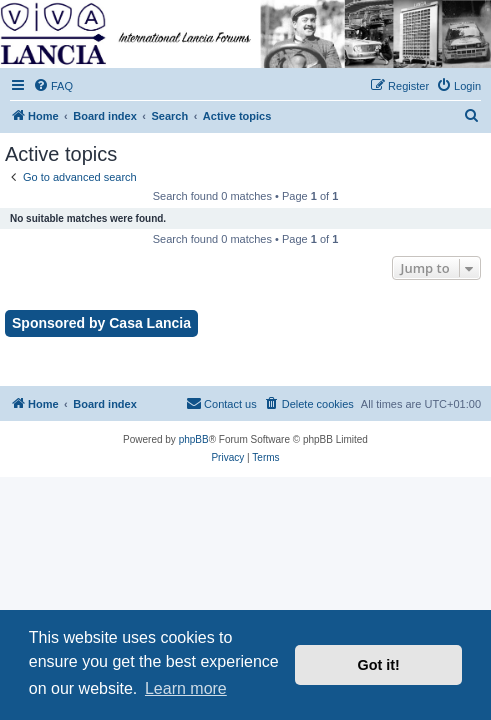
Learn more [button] (186, 688)
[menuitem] (53, 86)
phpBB (194, 439)
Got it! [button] (379, 665)
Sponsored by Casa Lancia (101, 323)
